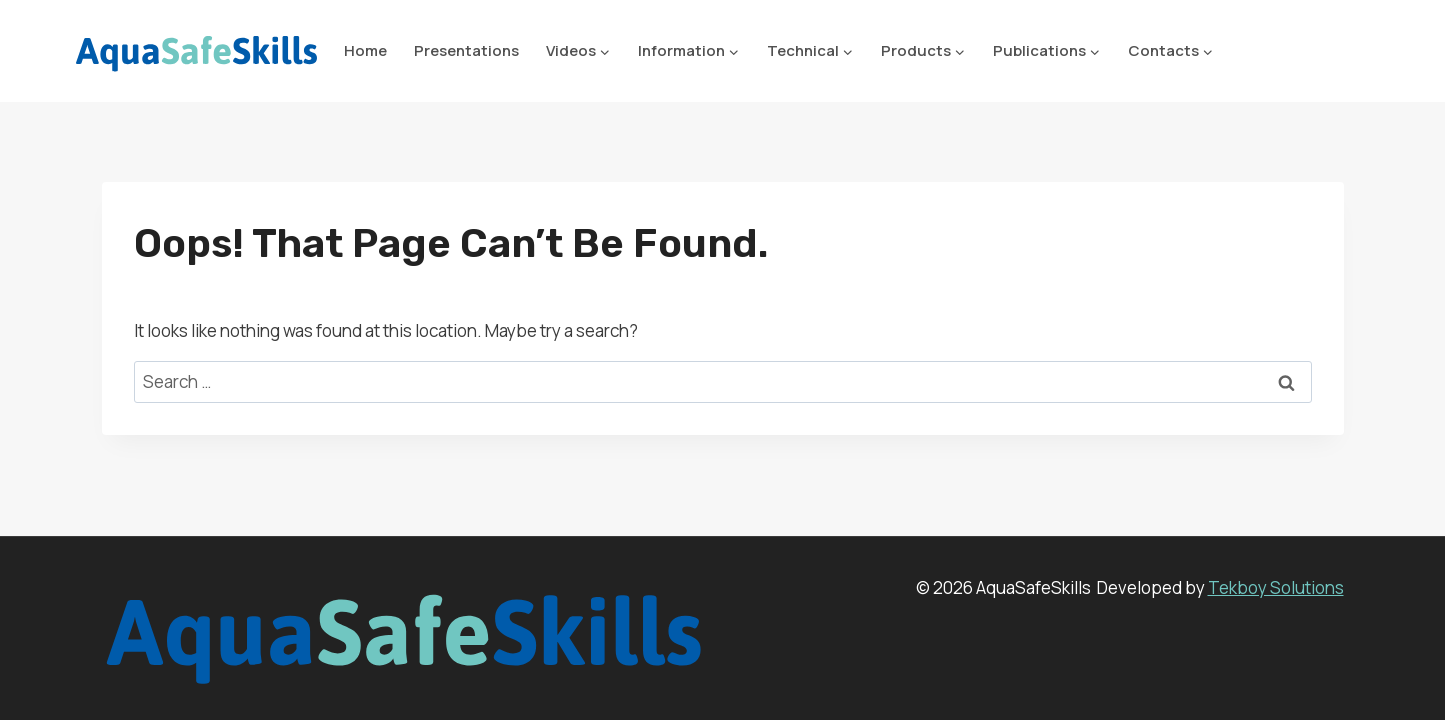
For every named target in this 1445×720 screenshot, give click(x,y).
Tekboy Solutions (1276, 587)
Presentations (466, 50)
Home (365, 50)
